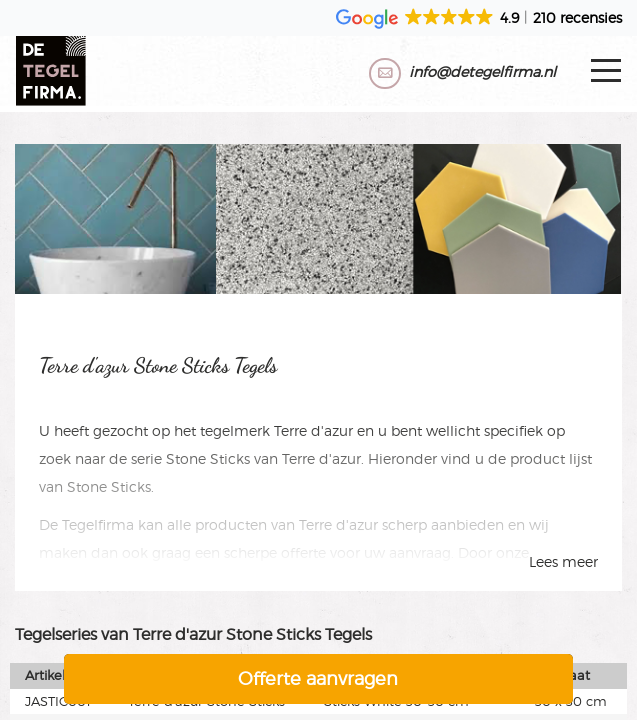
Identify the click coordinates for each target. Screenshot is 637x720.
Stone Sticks (208, 458)
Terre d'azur (313, 430)
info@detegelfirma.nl (482, 71)
